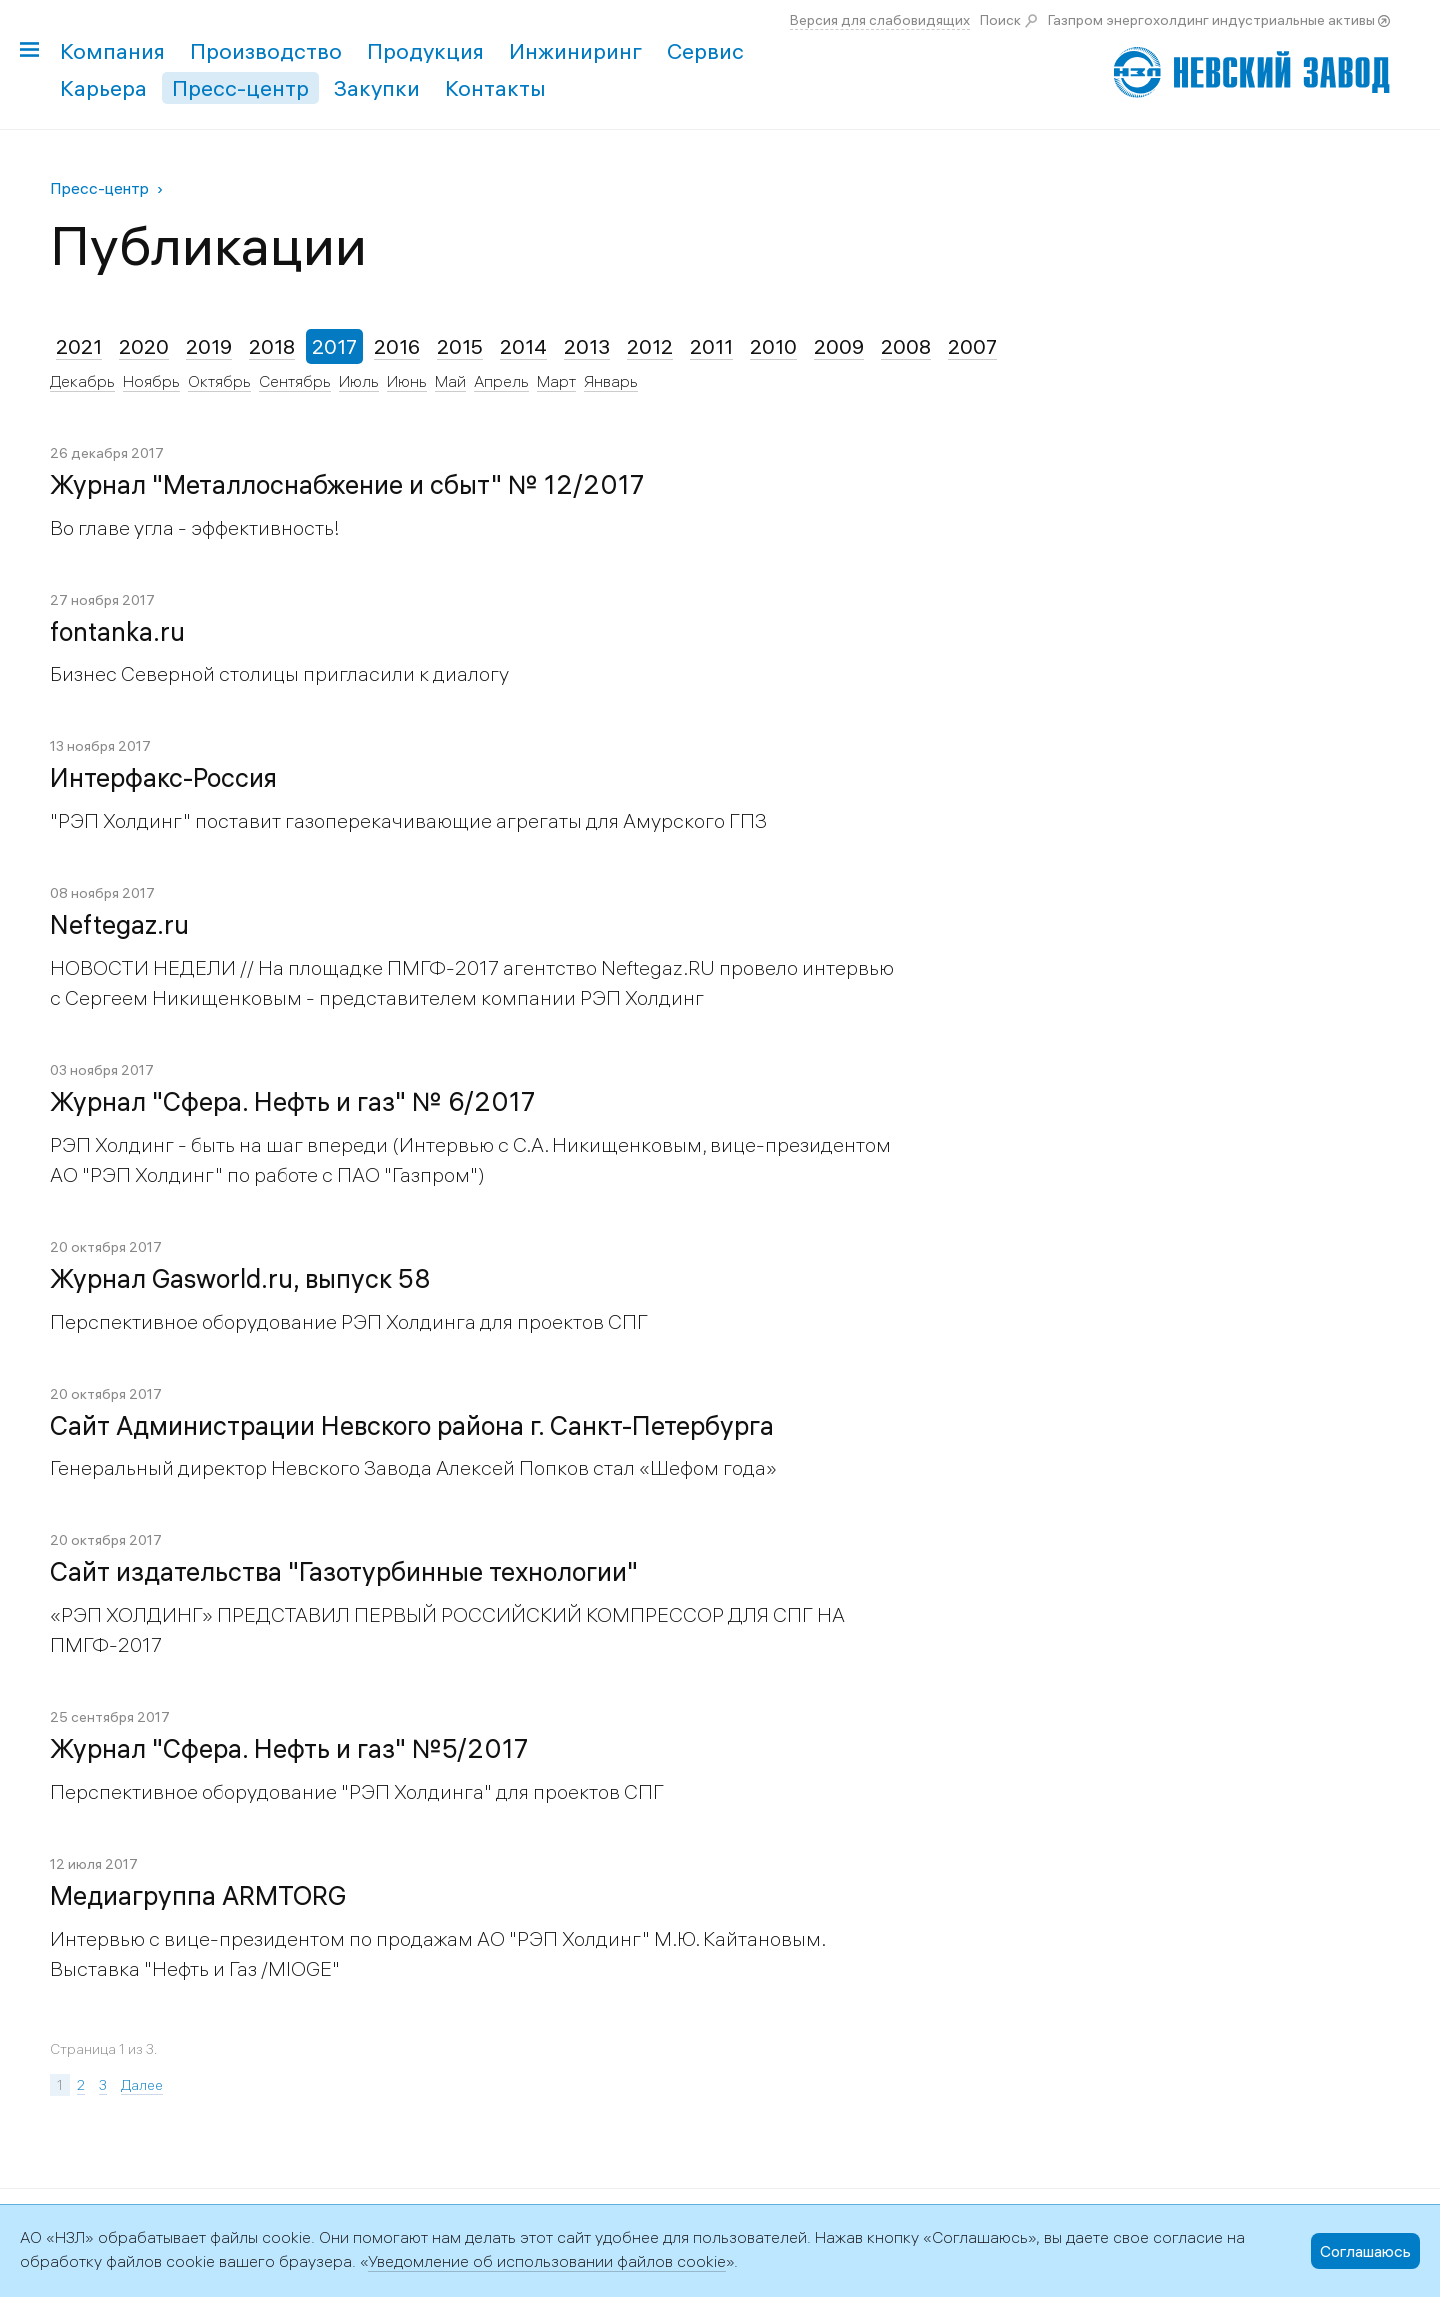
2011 (711, 346)
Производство (266, 51)
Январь (611, 381)
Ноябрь (151, 381)
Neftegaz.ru (119, 925)
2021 (79, 346)
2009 (839, 346)
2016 (397, 346)
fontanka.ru (117, 632)
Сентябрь (295, 381)
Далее (142, 2085)
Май (450, 381)
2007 (972, 346)
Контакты (495, 88)
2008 (906, 346)
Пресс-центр (240, 88)
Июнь (407, 381)
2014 (523, 346)
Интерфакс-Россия (163, 778)
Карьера (103, 88)
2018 (272, 346)
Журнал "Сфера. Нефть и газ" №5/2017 (289, 1749)
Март (556, 381)
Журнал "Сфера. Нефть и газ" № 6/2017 (292, 1102)
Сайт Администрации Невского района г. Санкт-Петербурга (412, 1426)
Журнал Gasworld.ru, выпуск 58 (240, 1279)
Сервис (705, 51)
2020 (144, 346)
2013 (587, 346)
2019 (209, 346)
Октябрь (219, 381)
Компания (112, 51)
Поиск (1000, 20)
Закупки (377, 88)
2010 (773, 346)
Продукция (425, 51)
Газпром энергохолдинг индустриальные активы (1211, 20)
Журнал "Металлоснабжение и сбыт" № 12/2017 (347, 485)
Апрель (501, 381)
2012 (650, 346)
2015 (460, 346)
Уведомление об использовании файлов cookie (547, 2261)
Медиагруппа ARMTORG (198, 1896)
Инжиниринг (575, 51)
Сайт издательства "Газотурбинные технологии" (344, 1572)
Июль (359, 381)
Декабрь (82, 381)
